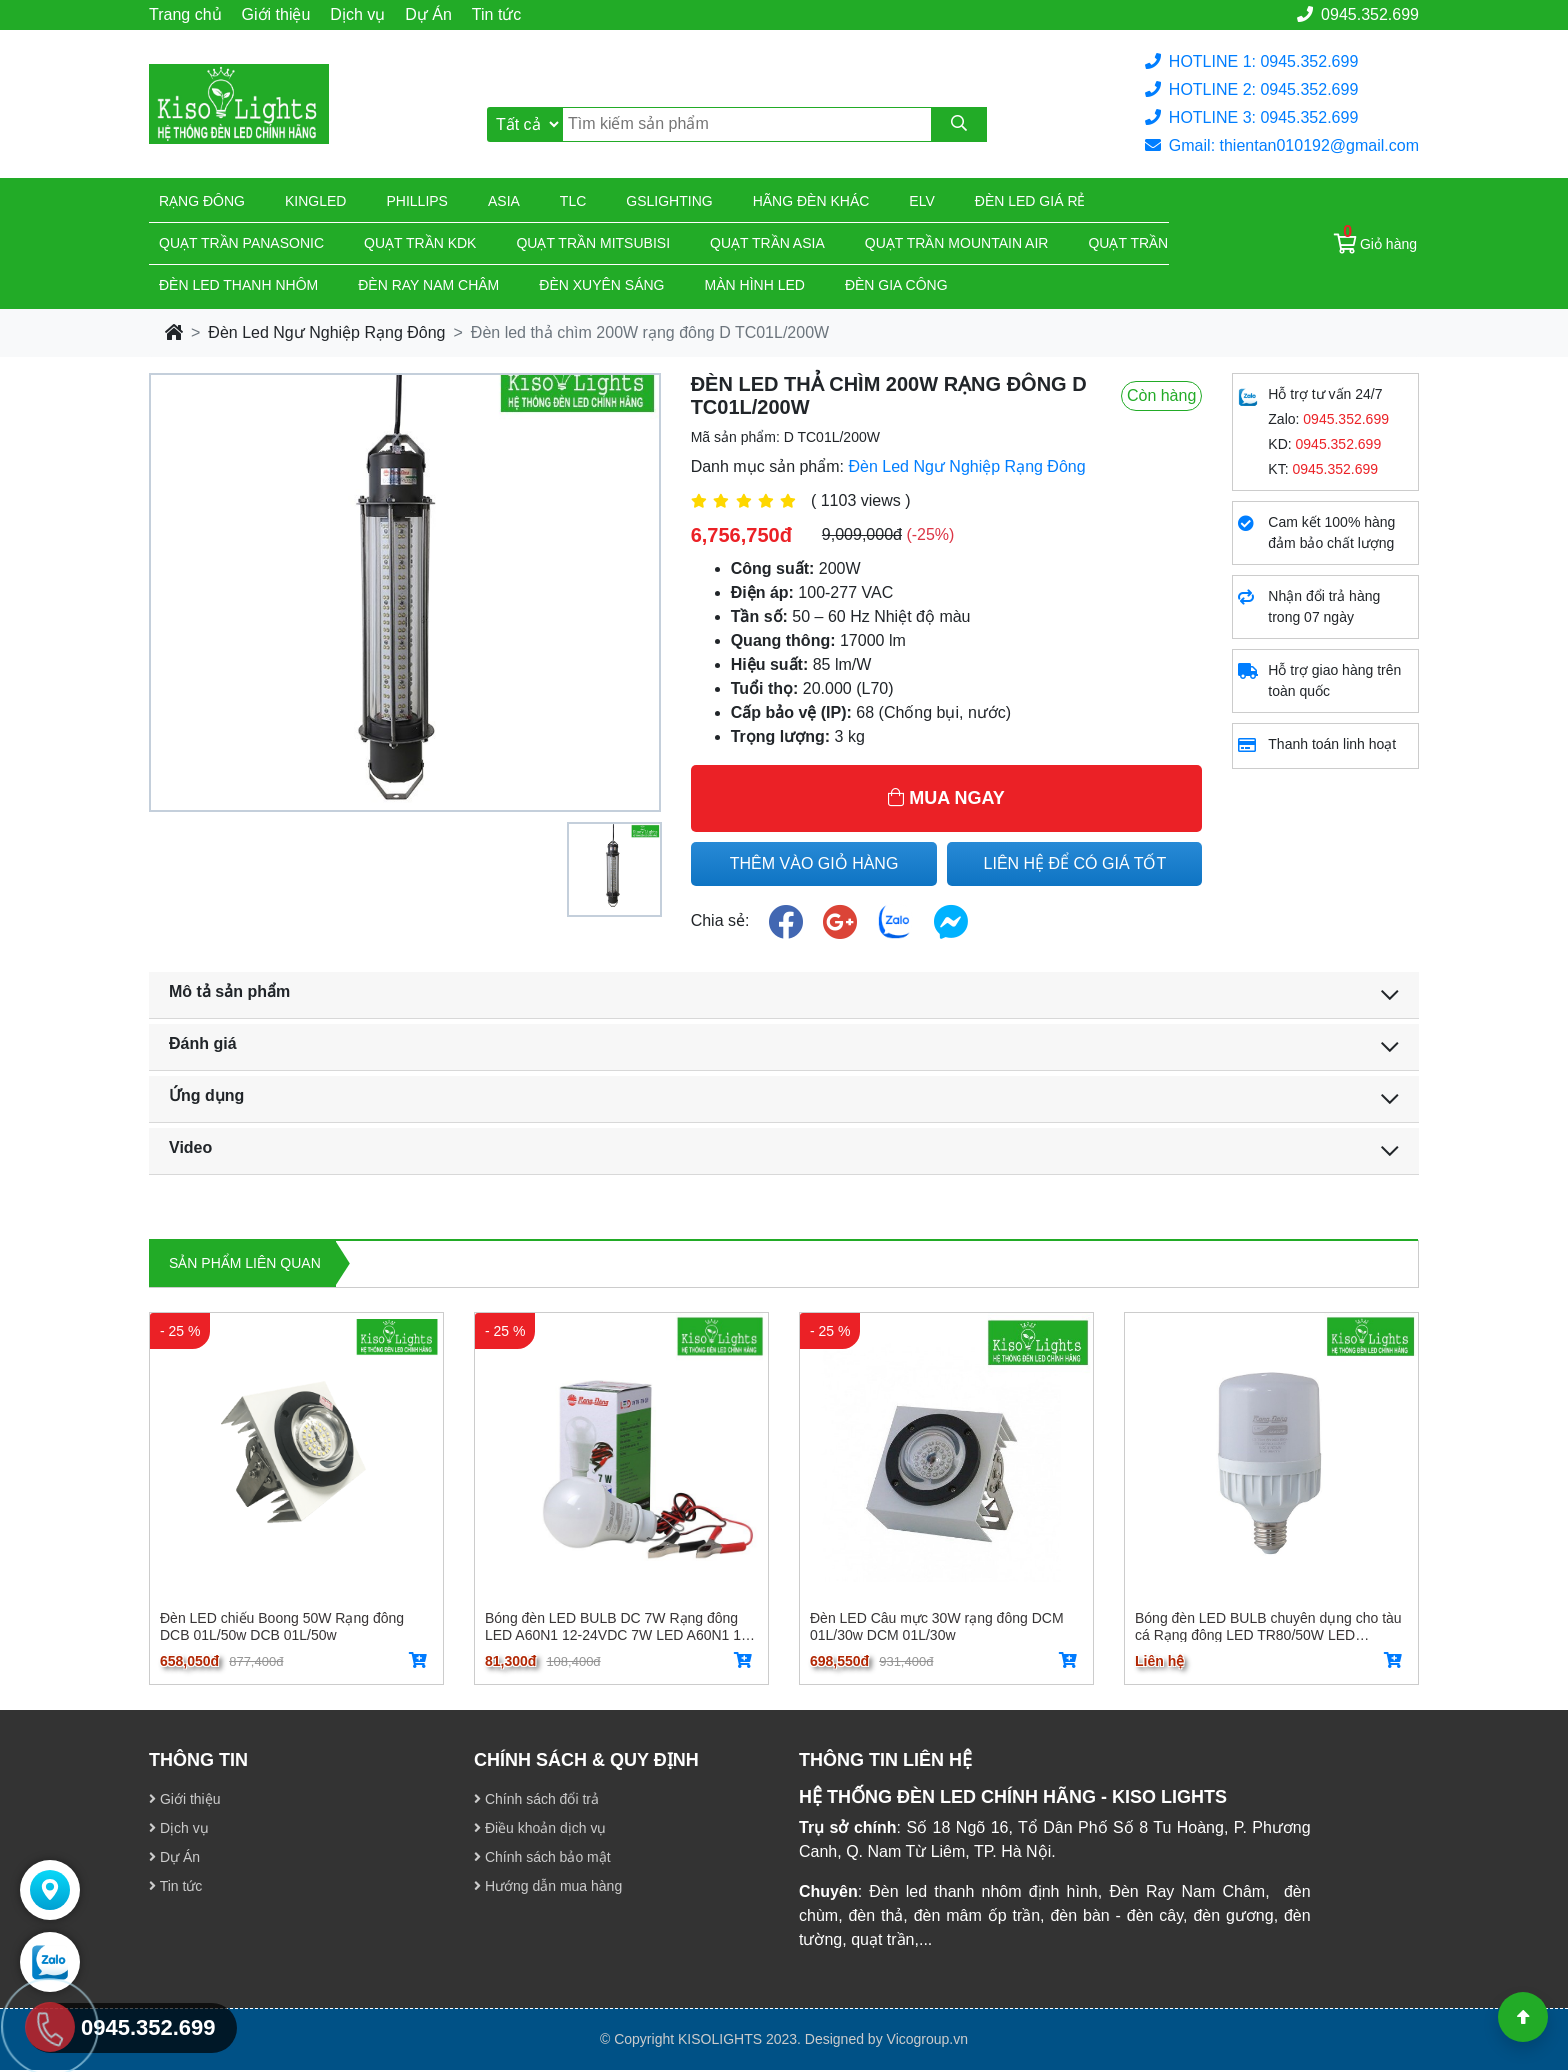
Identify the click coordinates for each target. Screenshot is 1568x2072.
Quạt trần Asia (767, 243)
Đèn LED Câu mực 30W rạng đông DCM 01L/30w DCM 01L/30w (937, 1626)
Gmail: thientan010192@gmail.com (1282, 145)
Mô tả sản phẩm (229, 991)
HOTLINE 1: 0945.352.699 (1251, 61)
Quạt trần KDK (420, 243)
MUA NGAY (946, 798)
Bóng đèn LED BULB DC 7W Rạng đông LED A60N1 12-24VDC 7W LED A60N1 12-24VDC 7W (619, 1626)
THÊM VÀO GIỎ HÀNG (814, 863)
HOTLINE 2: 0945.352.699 (1251, 89)
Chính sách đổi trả (536, 1801)
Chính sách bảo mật (542, 1859)
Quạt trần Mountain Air (957, 243)
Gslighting (669, 201)
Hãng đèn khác (811, 201)
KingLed (315, 201)
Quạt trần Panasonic (241, 243)
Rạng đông (202, 201)
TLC (573, 201)
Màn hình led (755, 285)
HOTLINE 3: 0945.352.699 (1251, 117)
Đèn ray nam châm (428, 285)
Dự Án (428, 14)
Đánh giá (203, 1043)
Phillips (416, 201)
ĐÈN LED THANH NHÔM (238, 285)
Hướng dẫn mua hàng (548, 1888)
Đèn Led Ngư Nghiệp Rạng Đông (326, 332)
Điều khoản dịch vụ (540, 1830)
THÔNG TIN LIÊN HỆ (885, 1762)
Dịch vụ (357, 14)
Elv (921, 201)
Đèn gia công (896, 285)
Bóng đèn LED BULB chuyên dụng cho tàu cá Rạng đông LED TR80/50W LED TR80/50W (1268, 1626)
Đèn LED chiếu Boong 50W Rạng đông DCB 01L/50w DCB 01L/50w (282, 1626)
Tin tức (497, 14)
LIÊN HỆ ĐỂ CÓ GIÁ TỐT (1075, 863)
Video (190, 1147)
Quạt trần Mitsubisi (593, 243)
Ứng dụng (206, 1095)
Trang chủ (185, 14)
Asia (504, 201)
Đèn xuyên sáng (601, 285)
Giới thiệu (276, 14)
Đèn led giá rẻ (1030, 201)
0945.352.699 (1358, 14)
